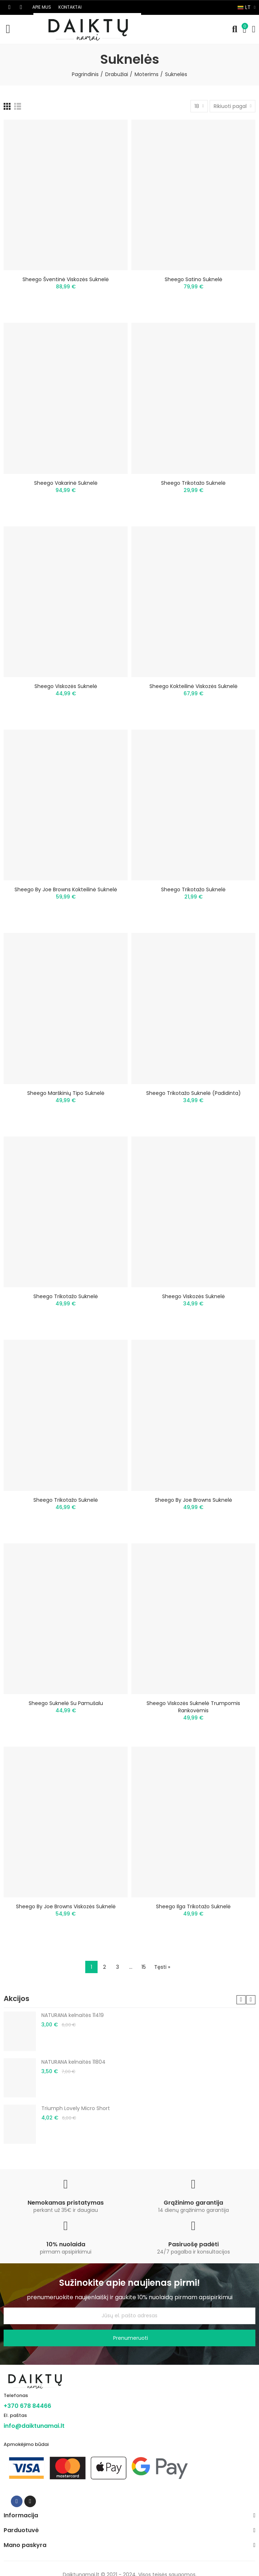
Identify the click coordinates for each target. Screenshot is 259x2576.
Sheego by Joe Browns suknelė (193, 1500)
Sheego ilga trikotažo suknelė (193, 1906)
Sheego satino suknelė (193, 279)
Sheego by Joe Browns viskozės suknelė (66, 1906)
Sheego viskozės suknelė (65, 686)
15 (143, 1967)
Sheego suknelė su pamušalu (66, 1703)
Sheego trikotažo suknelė (193, 483)
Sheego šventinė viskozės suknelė (65, 279)
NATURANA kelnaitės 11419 (72, 2015)
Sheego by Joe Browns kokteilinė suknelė (66, 889)
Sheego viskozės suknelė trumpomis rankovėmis (193, 1707)
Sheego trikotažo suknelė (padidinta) (193, 1093)
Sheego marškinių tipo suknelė (65, 1093)
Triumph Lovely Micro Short (75, 2108)
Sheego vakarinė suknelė (66, 483)
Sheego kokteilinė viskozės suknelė (193, 686)
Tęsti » (162, 1967)
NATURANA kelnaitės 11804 (73, 2062)
